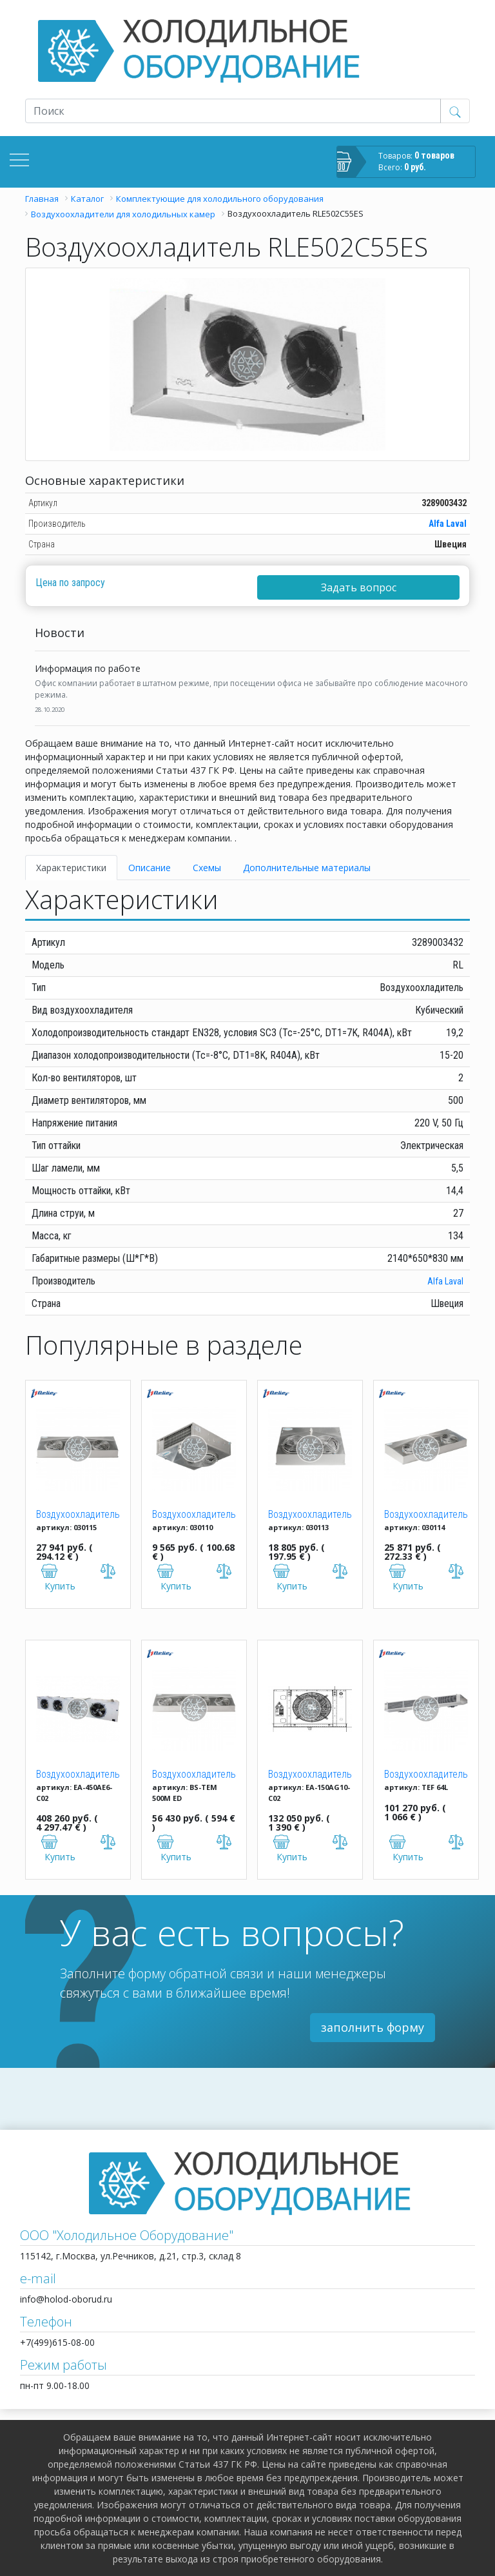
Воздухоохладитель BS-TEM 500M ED (194, 1775)
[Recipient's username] (233, 111)
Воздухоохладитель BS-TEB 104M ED (194, 1515)
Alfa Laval (448, 523)
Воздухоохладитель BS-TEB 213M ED (310, 1515)
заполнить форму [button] (372, 2027)
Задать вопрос (358, 587)
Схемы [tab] (207, 867)
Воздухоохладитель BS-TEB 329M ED (78, 1515)
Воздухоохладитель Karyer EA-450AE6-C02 (78, 1775)
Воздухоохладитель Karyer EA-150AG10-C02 (310, 1775)
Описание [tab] (149, 867)
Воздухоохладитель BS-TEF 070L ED (426, 1775)
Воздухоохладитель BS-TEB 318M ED (426, 1515)
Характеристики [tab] (71, 867)
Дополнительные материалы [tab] (307, 867)
